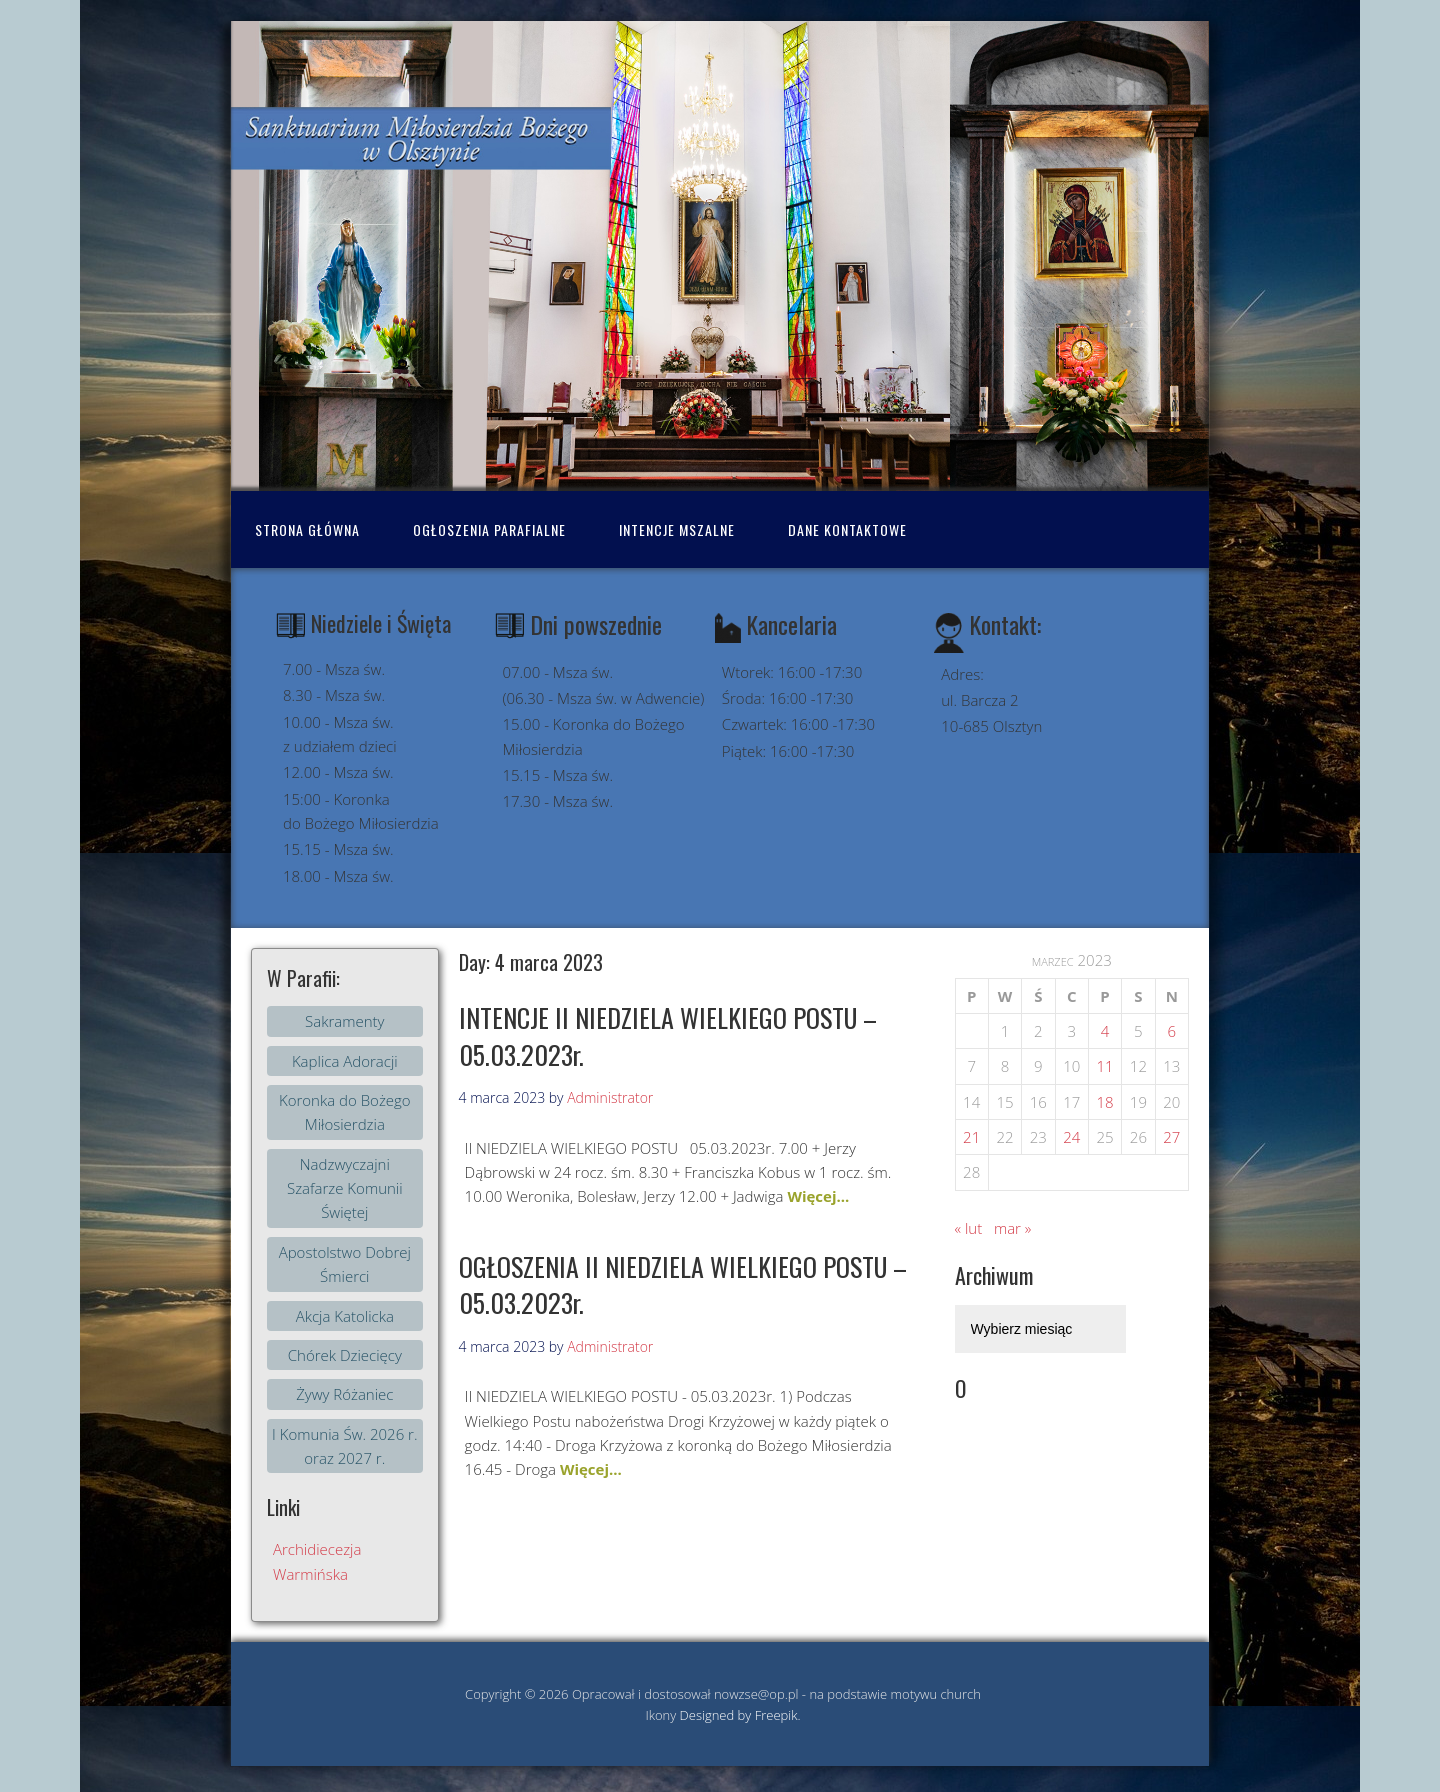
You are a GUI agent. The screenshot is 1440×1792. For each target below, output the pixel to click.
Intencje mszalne (677, 529)
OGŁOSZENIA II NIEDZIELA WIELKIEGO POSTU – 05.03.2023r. (683, 1284)
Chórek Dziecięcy (345, 1355)
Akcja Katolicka (345, 1316)
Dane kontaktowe (847, 529)
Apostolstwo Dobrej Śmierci (345, 1264)
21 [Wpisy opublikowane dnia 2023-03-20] (971, 1137)
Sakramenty (344, 1021)
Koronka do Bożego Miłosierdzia (345, 1112)
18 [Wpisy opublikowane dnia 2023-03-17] (1104, 1102)
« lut (969, 1228)
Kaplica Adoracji (345, 1061)
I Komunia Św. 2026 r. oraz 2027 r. (344, 1446)
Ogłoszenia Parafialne (489, 529)
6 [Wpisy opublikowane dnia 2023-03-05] (1172, 1031)
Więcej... (818, 1196)
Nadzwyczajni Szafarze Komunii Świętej (345, 1188)
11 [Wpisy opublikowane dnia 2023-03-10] (1104, 1066)
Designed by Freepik (739, 1715)
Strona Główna (307, 529)
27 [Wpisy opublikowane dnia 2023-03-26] (1171, 1137)
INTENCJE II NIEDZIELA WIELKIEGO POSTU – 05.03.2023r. (668, 1035)
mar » (1012, 1228)
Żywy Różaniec (344, 1394)
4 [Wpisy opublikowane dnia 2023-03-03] (1105, 1031)
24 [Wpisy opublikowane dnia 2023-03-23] (1071, 1137)
